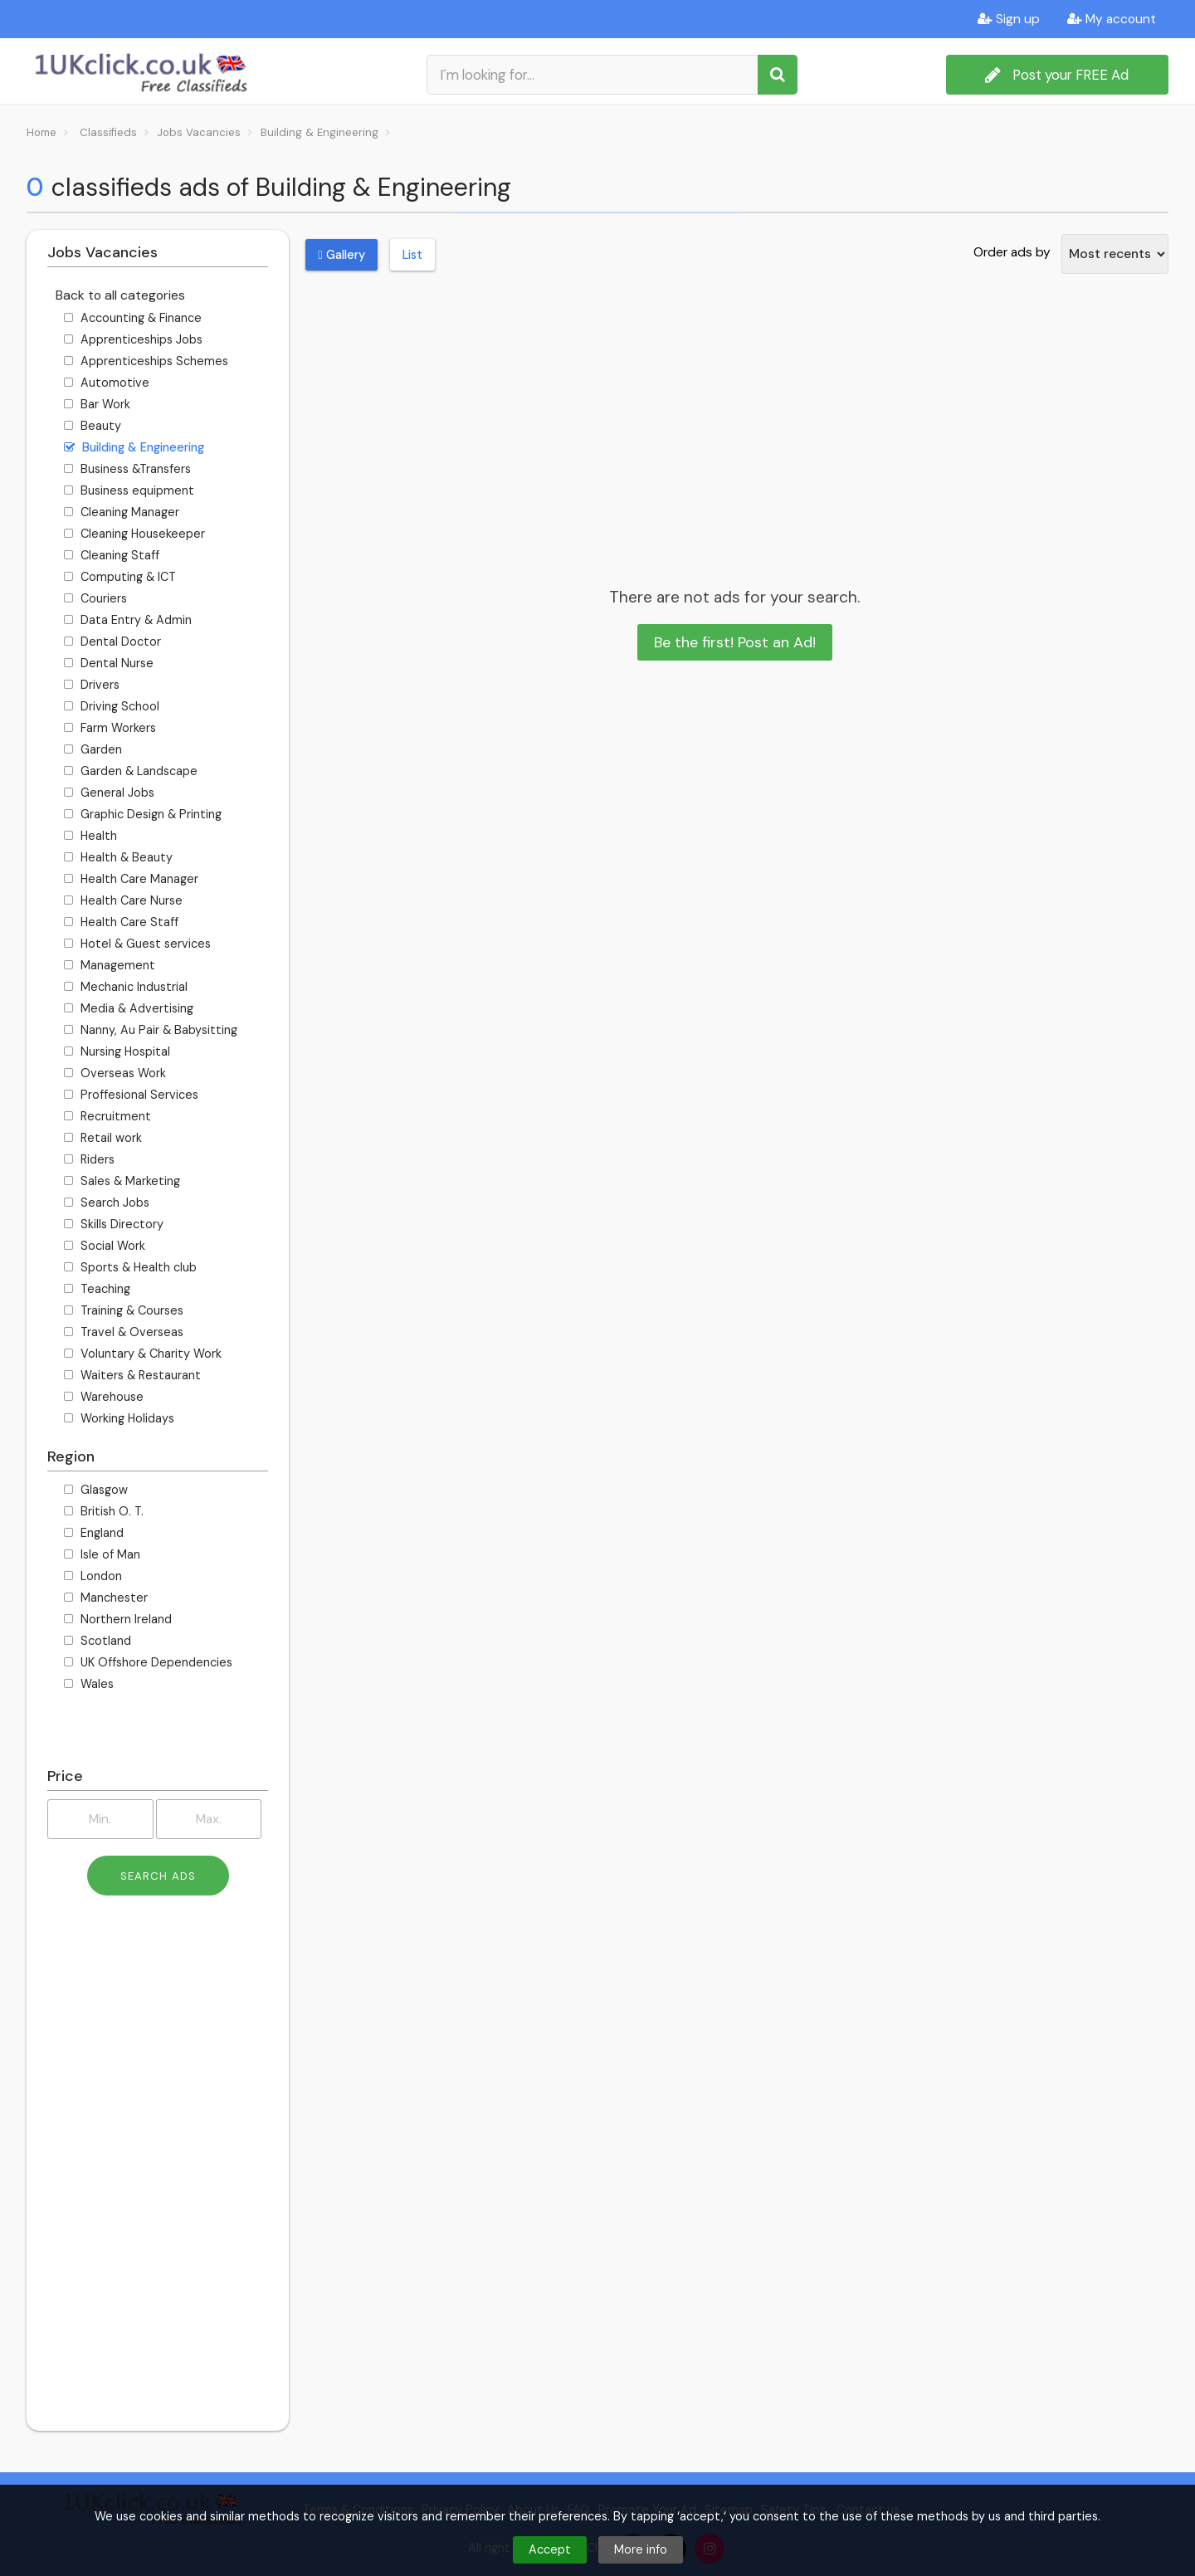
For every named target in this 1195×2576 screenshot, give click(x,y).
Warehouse (104, 1396)
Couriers (95, 598)
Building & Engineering (134, 447)
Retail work (103, 1137)
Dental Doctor (112, 641)
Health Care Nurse (123, 900)
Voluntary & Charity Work (143, 1353)
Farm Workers (110, 727)
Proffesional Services (131, 1094)
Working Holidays (119, 1418)
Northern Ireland (118, 1619)
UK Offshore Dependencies (148, 1662)
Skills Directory (113, 1224)
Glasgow (96, 1489)
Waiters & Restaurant (132, 1375)
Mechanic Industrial (126, 986)
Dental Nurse (109, 663)
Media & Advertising (128, 1008)
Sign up (1009, 19)
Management (109, 965)
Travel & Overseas (123, 1332)
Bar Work (97, 404)
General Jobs (109, 792)
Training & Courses (123, 1310)
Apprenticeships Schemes (146, 361)
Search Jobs (106, 1202)
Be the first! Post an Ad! (735, 642)
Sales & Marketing (122, 1180)
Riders (89, 1159)
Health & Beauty (118, 857)
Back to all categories (120, 295)
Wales (89, 1683)
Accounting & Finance (133, 317)
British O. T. (104, 1511)
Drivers (92, 684)
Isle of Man (102, 1554)
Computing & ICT (120, 576)
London (93, 1576)
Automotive (106, 382)
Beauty (92, 425)
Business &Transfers (127, 468)
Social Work (104, 1245)
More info (640, 2549)
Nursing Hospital (117, 1051)
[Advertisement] (157, 2169)
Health (90, 835)
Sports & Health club (130, 1267)
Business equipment (129, 490)
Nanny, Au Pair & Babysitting (150, 1029)
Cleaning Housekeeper (134, 533)
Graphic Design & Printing (143, 814)
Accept (550, 2549)
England (94, 1532)
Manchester (106, 1597)
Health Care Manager (131, 878)
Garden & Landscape (131, 771)
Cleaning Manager (121, 512)
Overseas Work (115, 1073)
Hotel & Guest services (137, 943)
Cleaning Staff (111, 555)
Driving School (111, 706)
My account (1111, 19)
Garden (93, 749)
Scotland (97, 1640)
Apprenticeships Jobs (133, 339)
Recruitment (107, 1116)
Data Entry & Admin (128, 619)
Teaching (97, 1288)
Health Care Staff (121, 922)
